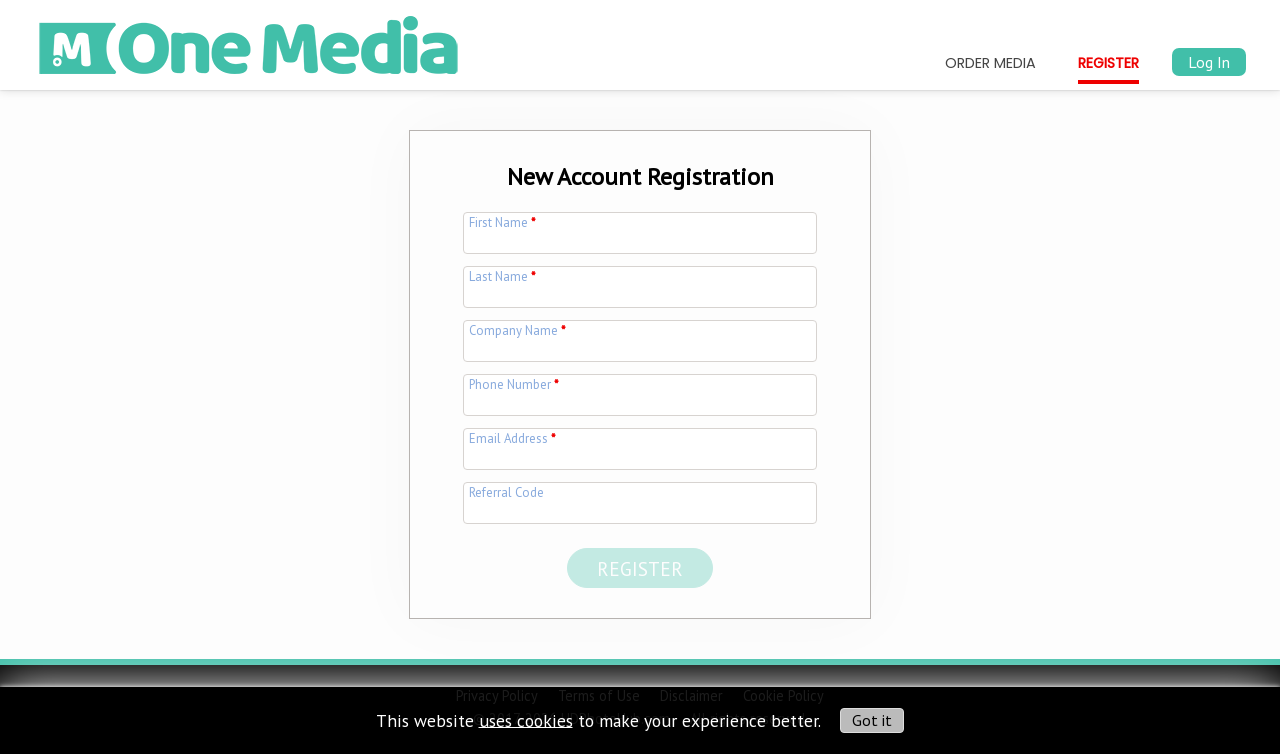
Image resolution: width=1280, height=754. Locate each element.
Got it (872, 720)
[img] (248, 38)
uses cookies (526, 719)
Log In (1209, 62)
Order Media (990, 63)
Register (1108, 63)
